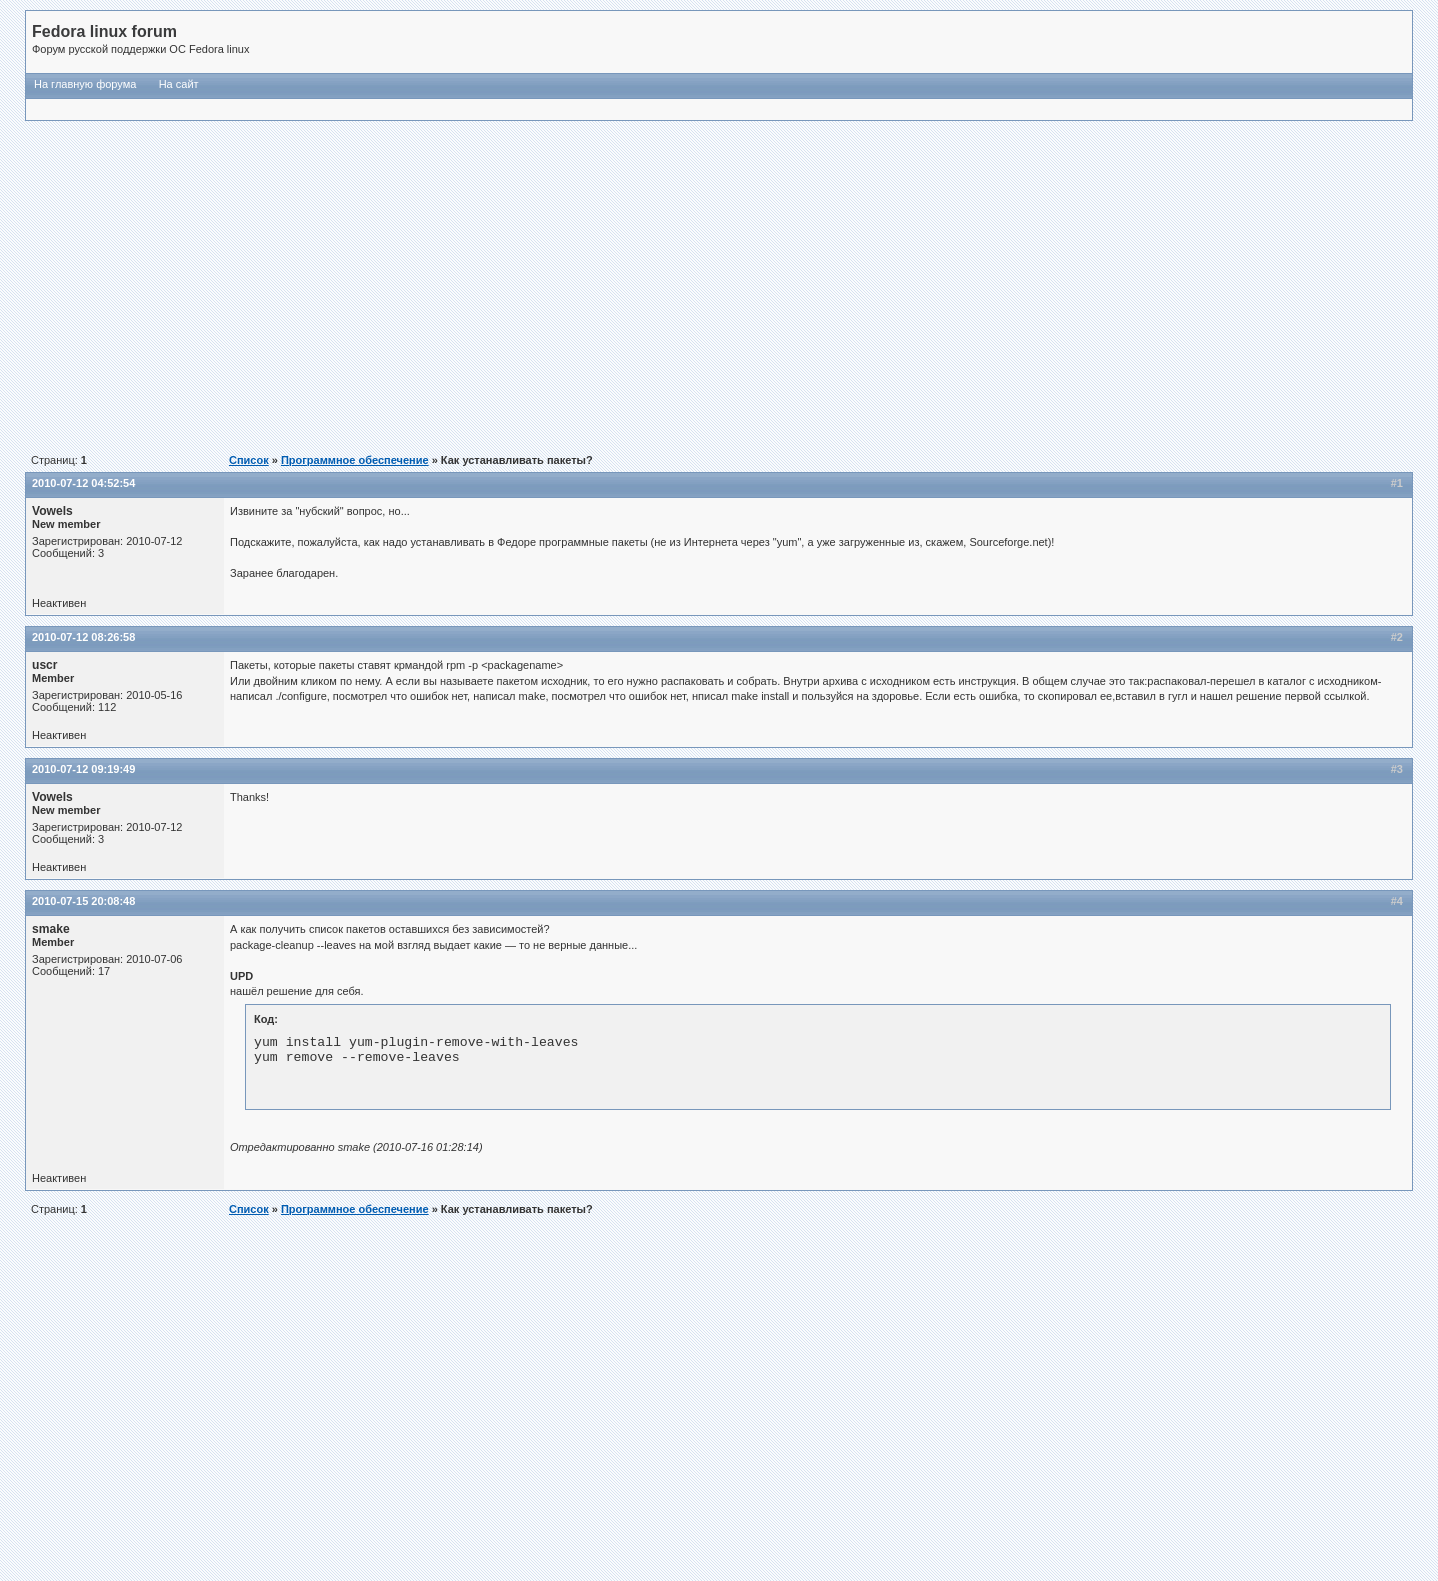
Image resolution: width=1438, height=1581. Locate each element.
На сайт (179, 84)
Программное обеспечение (355, 460)
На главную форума (85, 84)
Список (249, 460)
